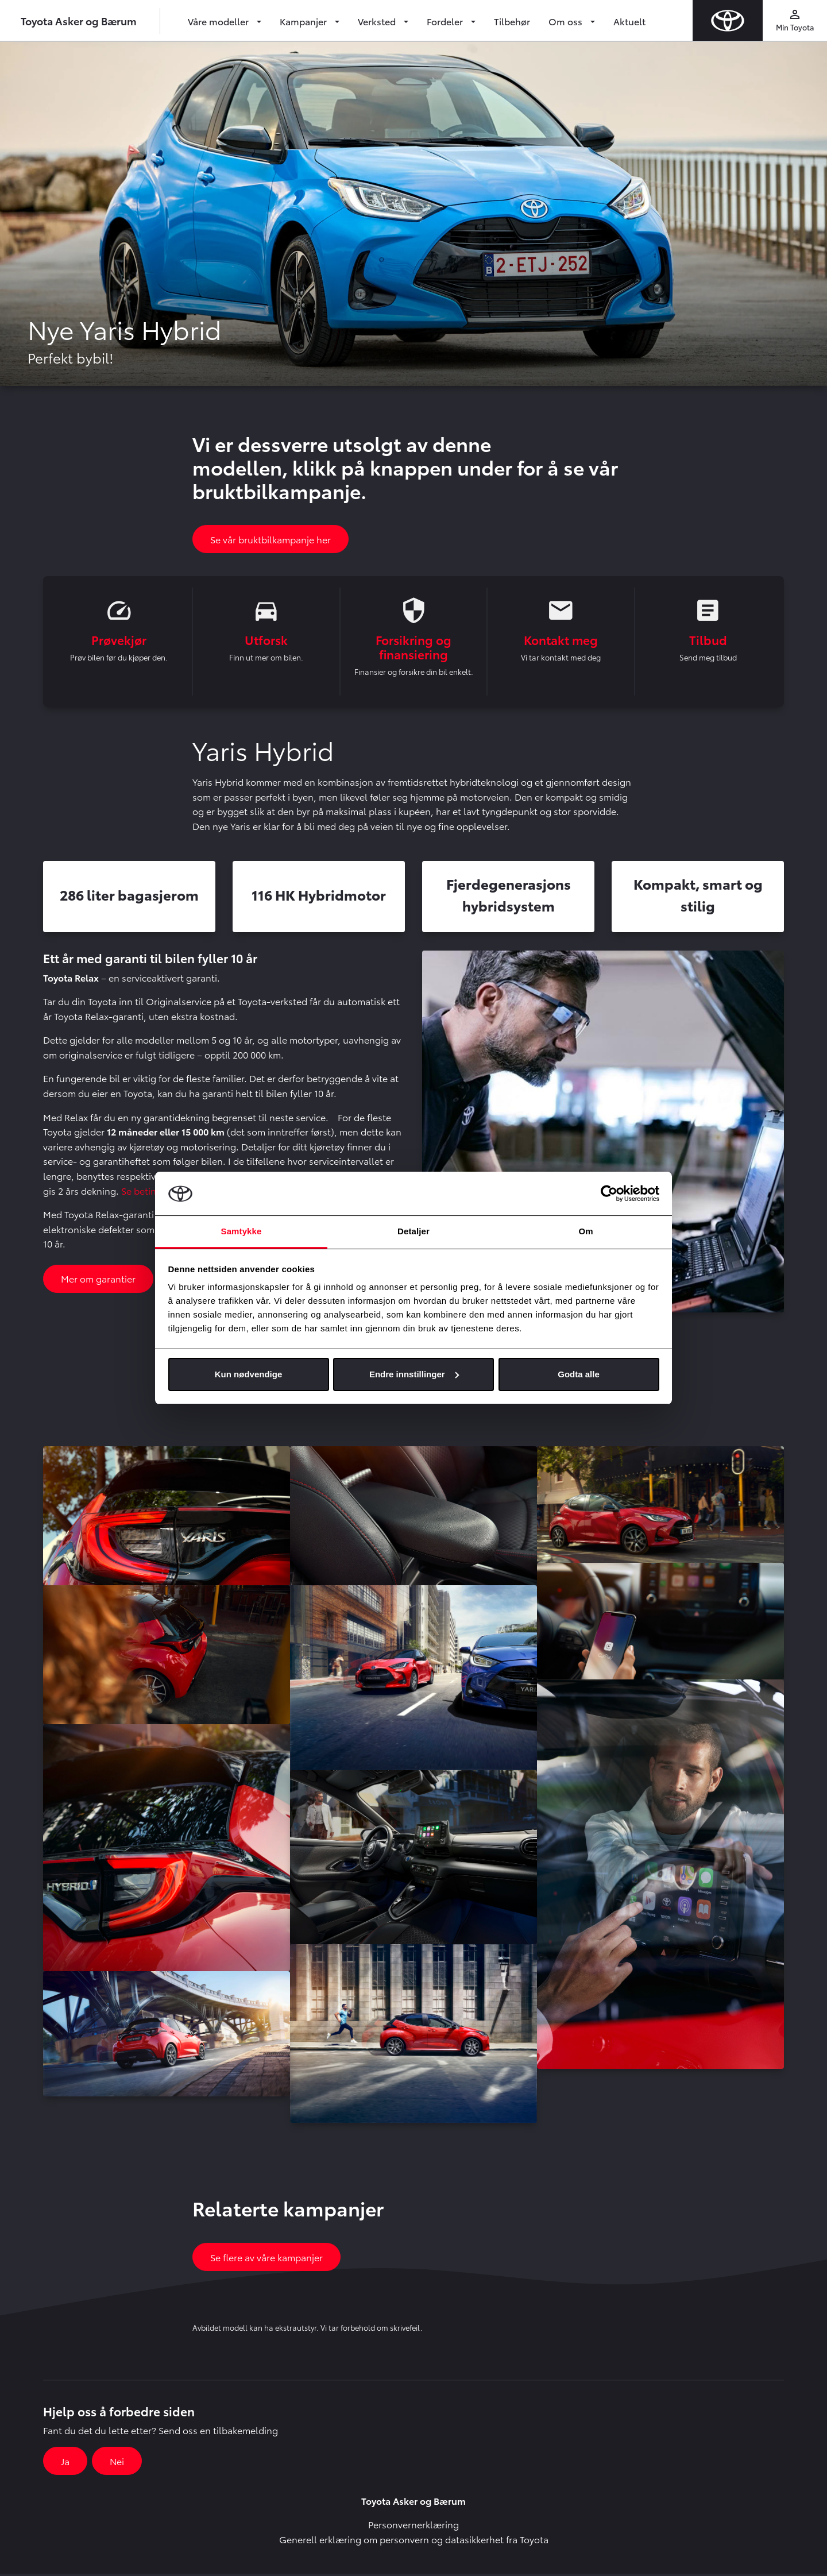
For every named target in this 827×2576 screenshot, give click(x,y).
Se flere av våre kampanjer (266, 2259)
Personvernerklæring (413, 2526)
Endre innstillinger (414, 1374)
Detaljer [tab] (413, 1231)
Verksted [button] (378, 21)
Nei (117, 2463)
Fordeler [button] (446, 21)
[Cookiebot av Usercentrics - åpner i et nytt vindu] (609, 1193)
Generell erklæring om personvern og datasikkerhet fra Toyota (413, 2541)
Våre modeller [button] (219, 21)
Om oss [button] (566, 21)
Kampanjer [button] (304, 21)
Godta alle (579, 1374)
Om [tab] (585, 1231)
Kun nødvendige (249, 1374)
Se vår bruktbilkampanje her (270, 539)
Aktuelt (629, 21)
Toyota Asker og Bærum (79, 20)
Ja (65, 2463)
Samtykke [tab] (241, 1231)
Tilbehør (512, 21)
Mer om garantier (98, 1280)
